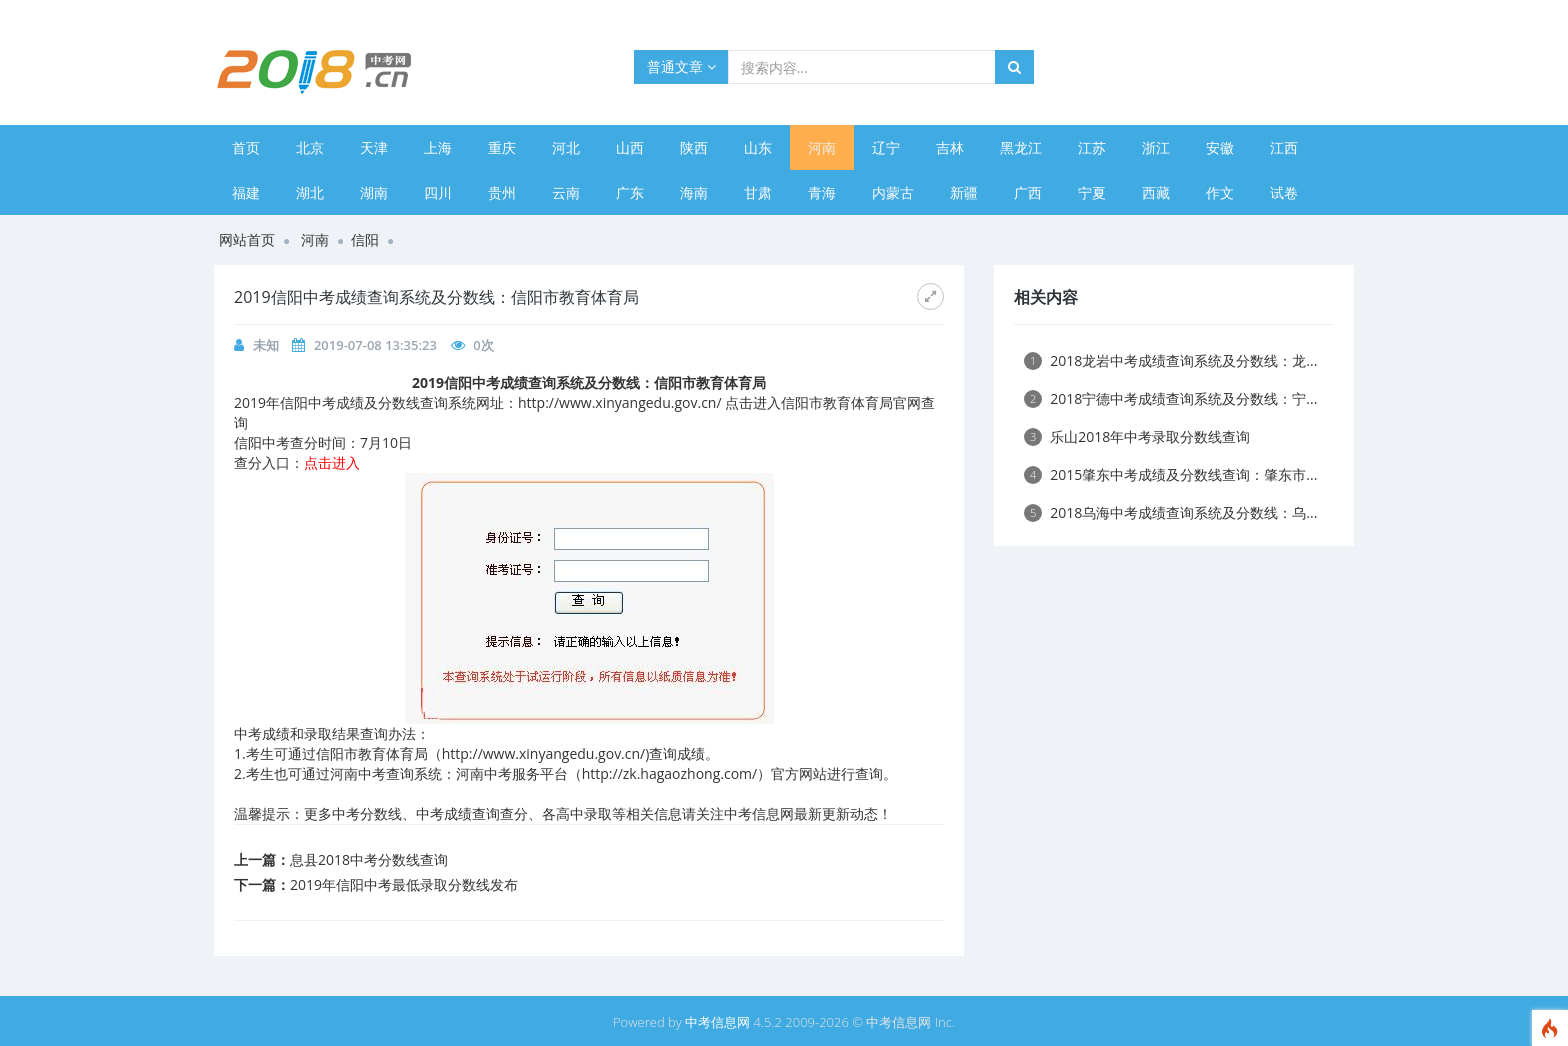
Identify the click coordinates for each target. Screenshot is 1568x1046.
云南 (566, 192)
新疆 (964, 192)
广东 (630, 192)
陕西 (694, 147)
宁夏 (1092, 192)
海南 (694, 192)
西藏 (1156, 192)
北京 (310, 147)
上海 (438, 147)
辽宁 (886, 147)
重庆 (502, 147)
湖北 (310, 192)
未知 (266, 345)
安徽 (1220, 147)
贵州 (502, 192)
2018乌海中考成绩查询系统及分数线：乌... (1170, 512)
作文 (1220, 192)
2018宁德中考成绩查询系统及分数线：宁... (1170, 398)
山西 (630, 147)
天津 (374, 147)
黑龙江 (1021, 147)
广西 (1028, 192)
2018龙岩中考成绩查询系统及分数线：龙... (1170, 360)
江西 (1284, 147)
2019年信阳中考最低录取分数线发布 (404, 884)
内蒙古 (893, 192)
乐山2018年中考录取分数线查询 (1137, 436)
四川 (438, 192)
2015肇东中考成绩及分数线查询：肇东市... (1170, 474)
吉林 (950, 147)
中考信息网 (717, 1022)
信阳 (365, 239)
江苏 (1092, 147)
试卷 (1284, 192)
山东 (758, 147)
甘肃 (758, 192)
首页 (246, 147)
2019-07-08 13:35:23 (375, 345)
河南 (822, 147)
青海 (822, 192)
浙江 (1156, 147)
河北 (566, 147)
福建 (246, 192)
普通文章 (681, 66)
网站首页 (247, 239)
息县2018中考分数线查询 (369, 859)
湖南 (374, 192)
